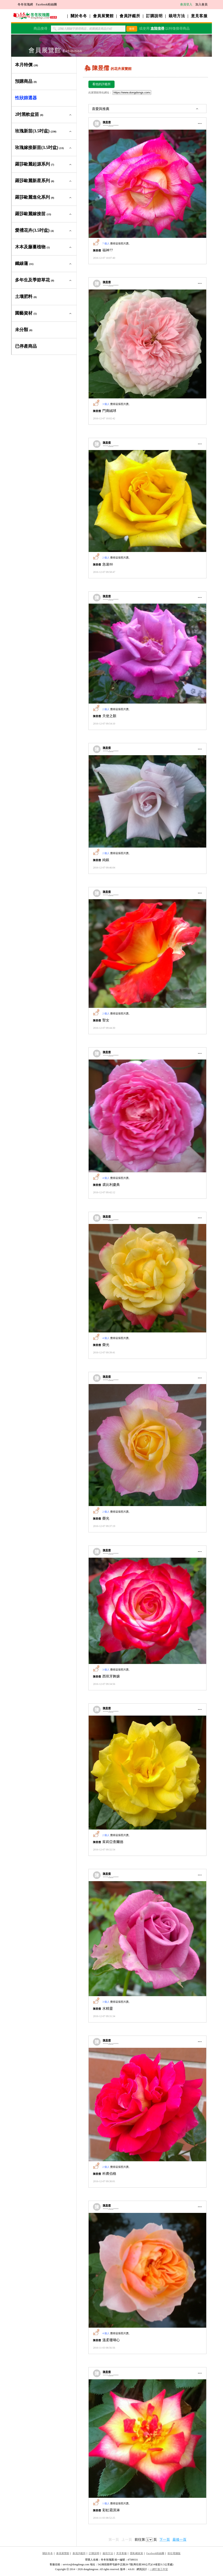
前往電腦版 (174, 2553)
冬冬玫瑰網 (25, 4)
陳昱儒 (107, 122)
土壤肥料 (26, 296)
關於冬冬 (79, 16)
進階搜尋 (157, 28)
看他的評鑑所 (101, 84)
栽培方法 (177, 16)
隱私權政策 (136, 2553)
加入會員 (201, 4)
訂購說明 (154, 16)
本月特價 (26, 64)
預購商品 (26, 81)
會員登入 (186, 4)
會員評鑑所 (130, 16)
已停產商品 (26, 346)
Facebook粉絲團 (46, 4)
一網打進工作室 (159, 2569)
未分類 (23, 329)
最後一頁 (179, 2539)
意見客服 (199, 16)
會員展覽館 (103, 16)
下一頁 (164, 2539)
